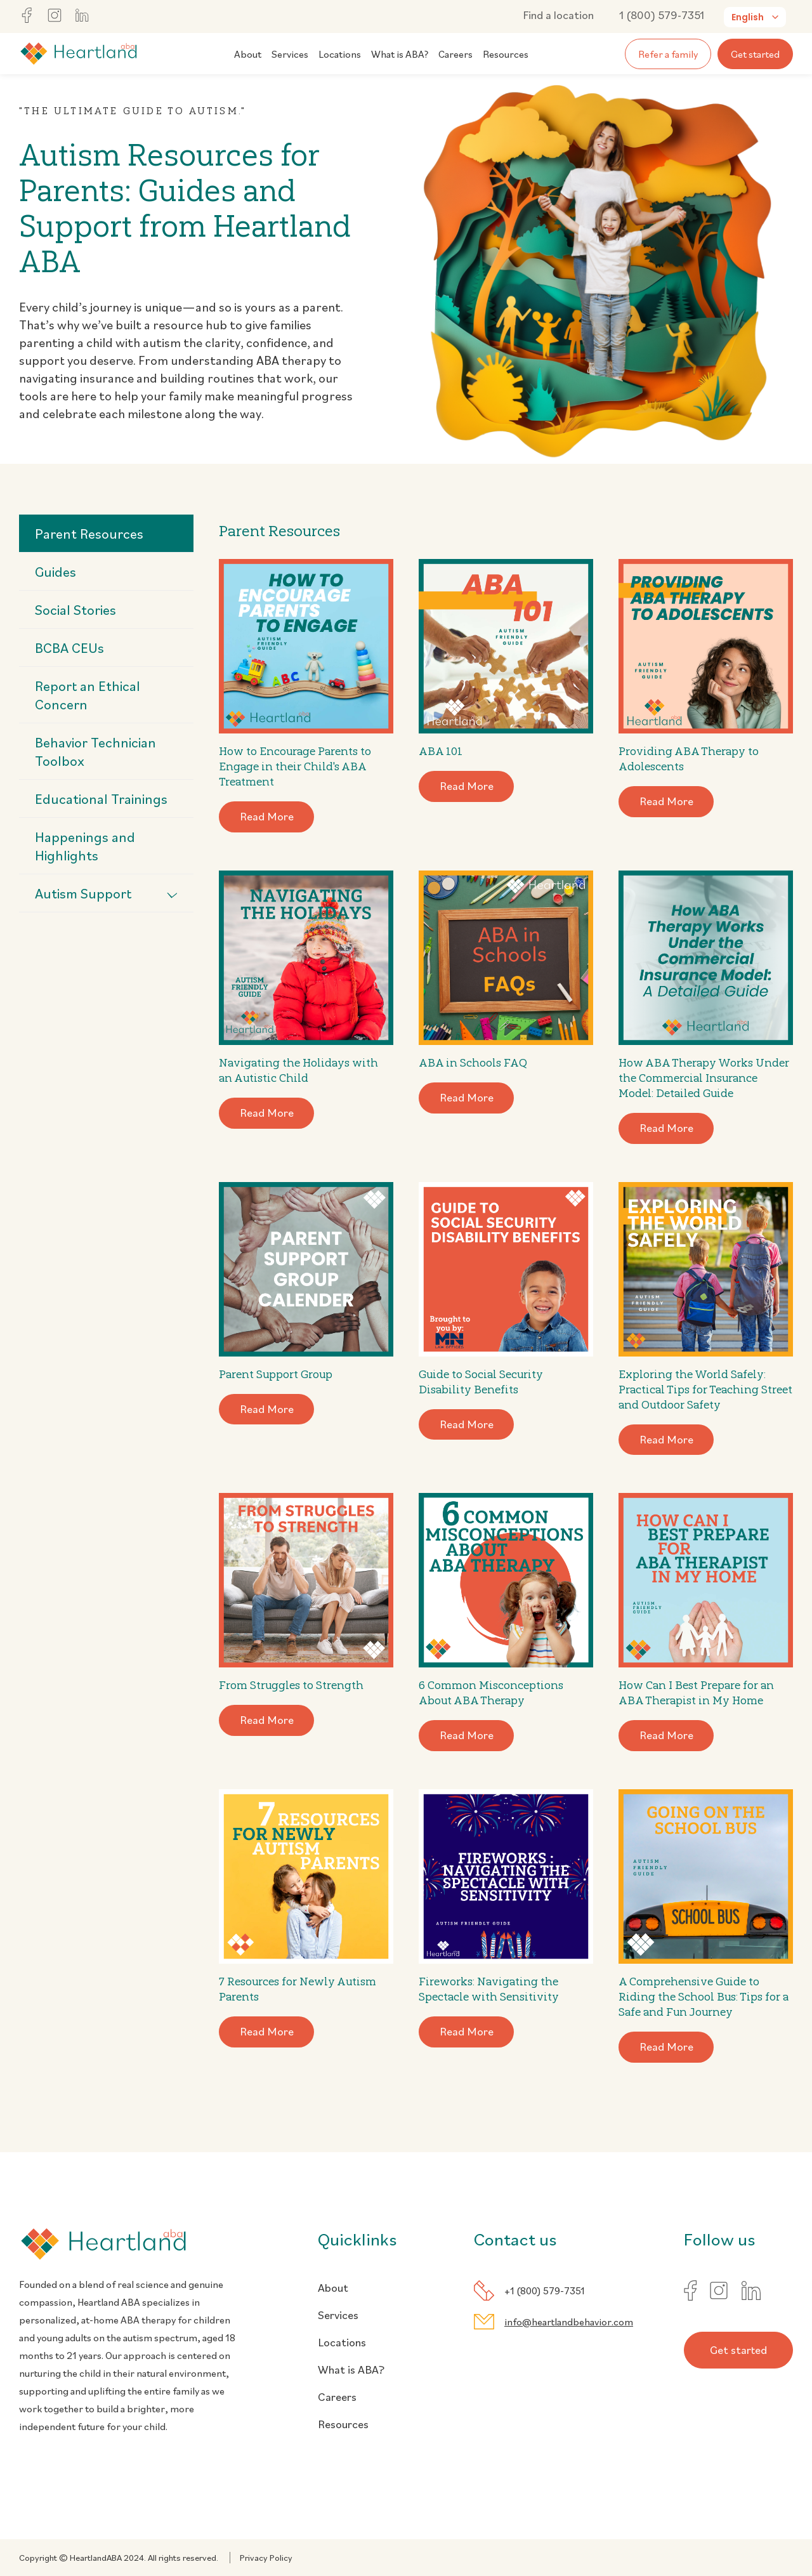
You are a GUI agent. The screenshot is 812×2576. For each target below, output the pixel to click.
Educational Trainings (101, 798)
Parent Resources (89, 533)
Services (290, 54)
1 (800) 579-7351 (661, 15)
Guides (55, 571)
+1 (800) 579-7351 (544, 2290)
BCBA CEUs (69, 647)
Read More (267, 816)
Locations (339, 54)
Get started (755, 54)
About (247, 54)
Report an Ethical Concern (87, 694)
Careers (455, 54)
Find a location (558, 15)
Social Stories (75, 609)
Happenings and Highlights (85, 845)
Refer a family (668, 54)
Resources (505, 54)
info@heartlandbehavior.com (568, 2321)
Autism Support (106, 893)
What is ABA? (399, 54)
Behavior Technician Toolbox (95, 751)
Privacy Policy (266, 2557)
